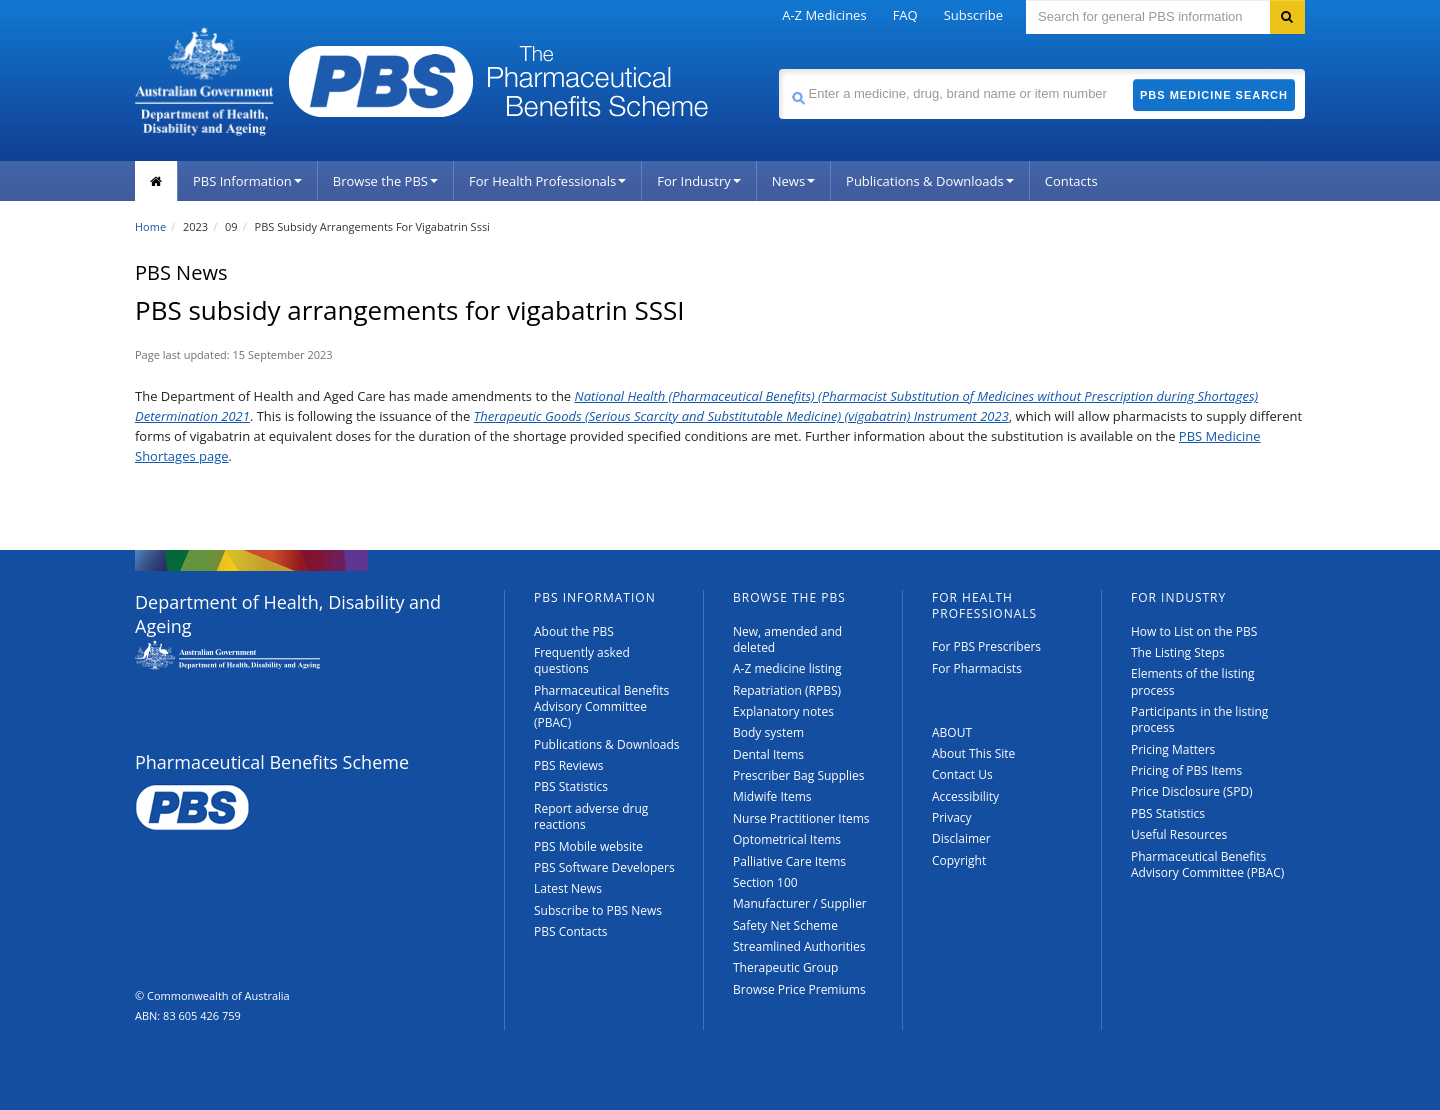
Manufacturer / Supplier (800, 903)
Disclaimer (961, 838)
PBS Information (247, 181)
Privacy (952, 817)
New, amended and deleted (787, 639)
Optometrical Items (787, 839)
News (793, 181)
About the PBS (574, 631)
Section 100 (765, 882)
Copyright (959, 860)
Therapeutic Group (785, 967)
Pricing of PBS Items (1186, 770)
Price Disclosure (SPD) (1192, 791)
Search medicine (778, 68)
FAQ (905, 15)
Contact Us (962, 774)
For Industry (698, 181)
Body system (768, 732)
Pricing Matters (1173, 749)
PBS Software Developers (604, 867)
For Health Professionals (547, 181)
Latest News (568, 888)
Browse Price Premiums (799, 989)
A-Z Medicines (824, 15)
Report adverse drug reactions (591, 816)
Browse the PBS (385, 181)
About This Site (973, 753)
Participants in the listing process (1199, 719)
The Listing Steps (1178, 652)
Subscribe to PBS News (598, 910)
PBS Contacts (571, 931)
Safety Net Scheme (785, 925)
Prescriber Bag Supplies (799, 775)
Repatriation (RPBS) (787, 690)
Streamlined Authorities (799, 946)
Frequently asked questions (582, 660)
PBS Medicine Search (1214, 95)
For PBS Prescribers (986, 646)
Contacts (1071, 181)
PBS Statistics (571, 786)
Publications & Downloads (930, 181)
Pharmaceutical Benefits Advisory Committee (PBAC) (601, 707)
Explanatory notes (783, 711)
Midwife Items (772, 796)
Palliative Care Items (789, 861)
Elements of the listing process (1193, 681)
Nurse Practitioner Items (801, 818)
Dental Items (768, 754)
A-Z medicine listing (787, 668)
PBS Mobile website (588, 846)
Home (150, 226)
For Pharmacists (977, 668)
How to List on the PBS (1194, 631)
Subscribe (973, 15)
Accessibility (965, 796)
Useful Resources (1179, 834)
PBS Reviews (569, 765)
